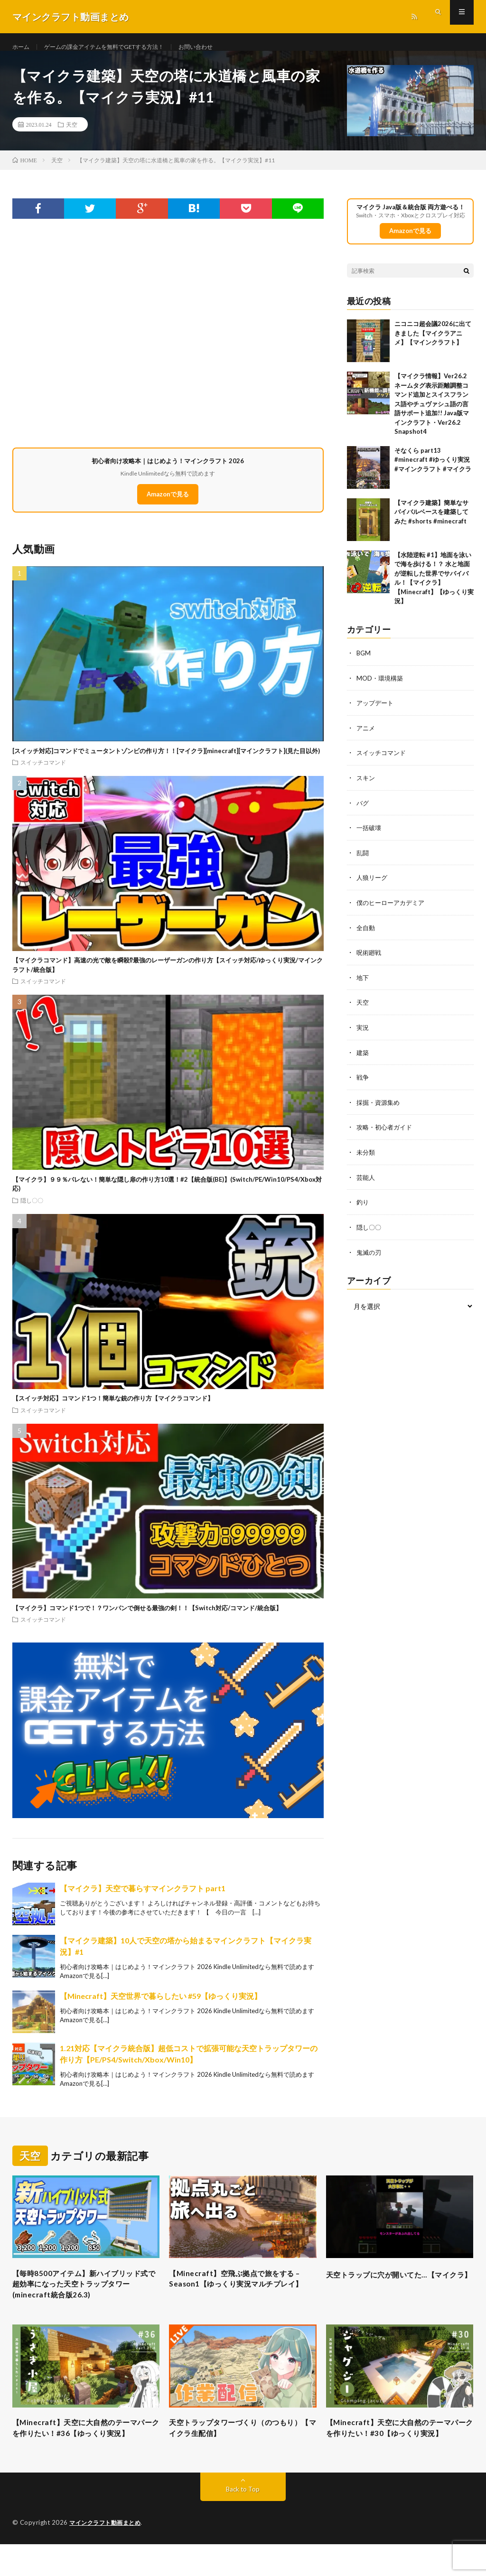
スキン (366, 788)
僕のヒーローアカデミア (393, 911)
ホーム (22, 47)
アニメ (366, 738)
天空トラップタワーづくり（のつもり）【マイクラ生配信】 (239, 2445)
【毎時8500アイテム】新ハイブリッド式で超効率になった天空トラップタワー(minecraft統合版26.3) (83, 2298)
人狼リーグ (373, 886)
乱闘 (363, 862)
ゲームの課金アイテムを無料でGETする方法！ (117, 47)
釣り (363, 1207)
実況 (363, 1034)
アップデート (376, 713)
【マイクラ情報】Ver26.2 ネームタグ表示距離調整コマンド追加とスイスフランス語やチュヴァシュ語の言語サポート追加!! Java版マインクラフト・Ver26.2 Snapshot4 (431, 415)
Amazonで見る (168, 505)
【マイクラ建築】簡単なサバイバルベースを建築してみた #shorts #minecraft (431, 523)
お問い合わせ (222, 47)
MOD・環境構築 (381, 689)
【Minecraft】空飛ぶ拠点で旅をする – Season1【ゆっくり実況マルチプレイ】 (242, 2298)
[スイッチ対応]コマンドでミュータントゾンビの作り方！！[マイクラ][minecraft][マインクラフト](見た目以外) (166, 761)
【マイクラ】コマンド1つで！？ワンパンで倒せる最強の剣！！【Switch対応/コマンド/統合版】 (147, 1619)
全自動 (366, 936)
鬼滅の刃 (369, 1256)
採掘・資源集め (379, 1108)
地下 (363, 985)
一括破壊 (369, 837)
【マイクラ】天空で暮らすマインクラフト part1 (142, 1899)
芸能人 (366, 1182)
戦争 (363, 1084)
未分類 (366, 1158)
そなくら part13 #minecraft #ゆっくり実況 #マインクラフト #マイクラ (432, 471)
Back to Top (243, 2521)
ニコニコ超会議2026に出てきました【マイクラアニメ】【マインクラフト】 (432, 344)
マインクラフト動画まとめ (107, 2554)
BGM (364, 664)
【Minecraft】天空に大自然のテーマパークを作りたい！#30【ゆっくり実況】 (399, 2452)
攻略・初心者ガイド (386, 1133)
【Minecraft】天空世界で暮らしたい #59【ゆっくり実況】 (161, 2006)
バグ (363, 812)
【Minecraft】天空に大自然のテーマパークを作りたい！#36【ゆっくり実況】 (85, 2452)
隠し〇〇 (31, 1211)
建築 (363, 1059)
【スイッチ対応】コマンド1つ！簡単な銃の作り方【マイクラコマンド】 (113, 1409)
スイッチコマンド (43, 773)
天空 (71, 135)
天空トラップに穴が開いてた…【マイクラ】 (400, 2291)
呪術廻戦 (369, 960)
